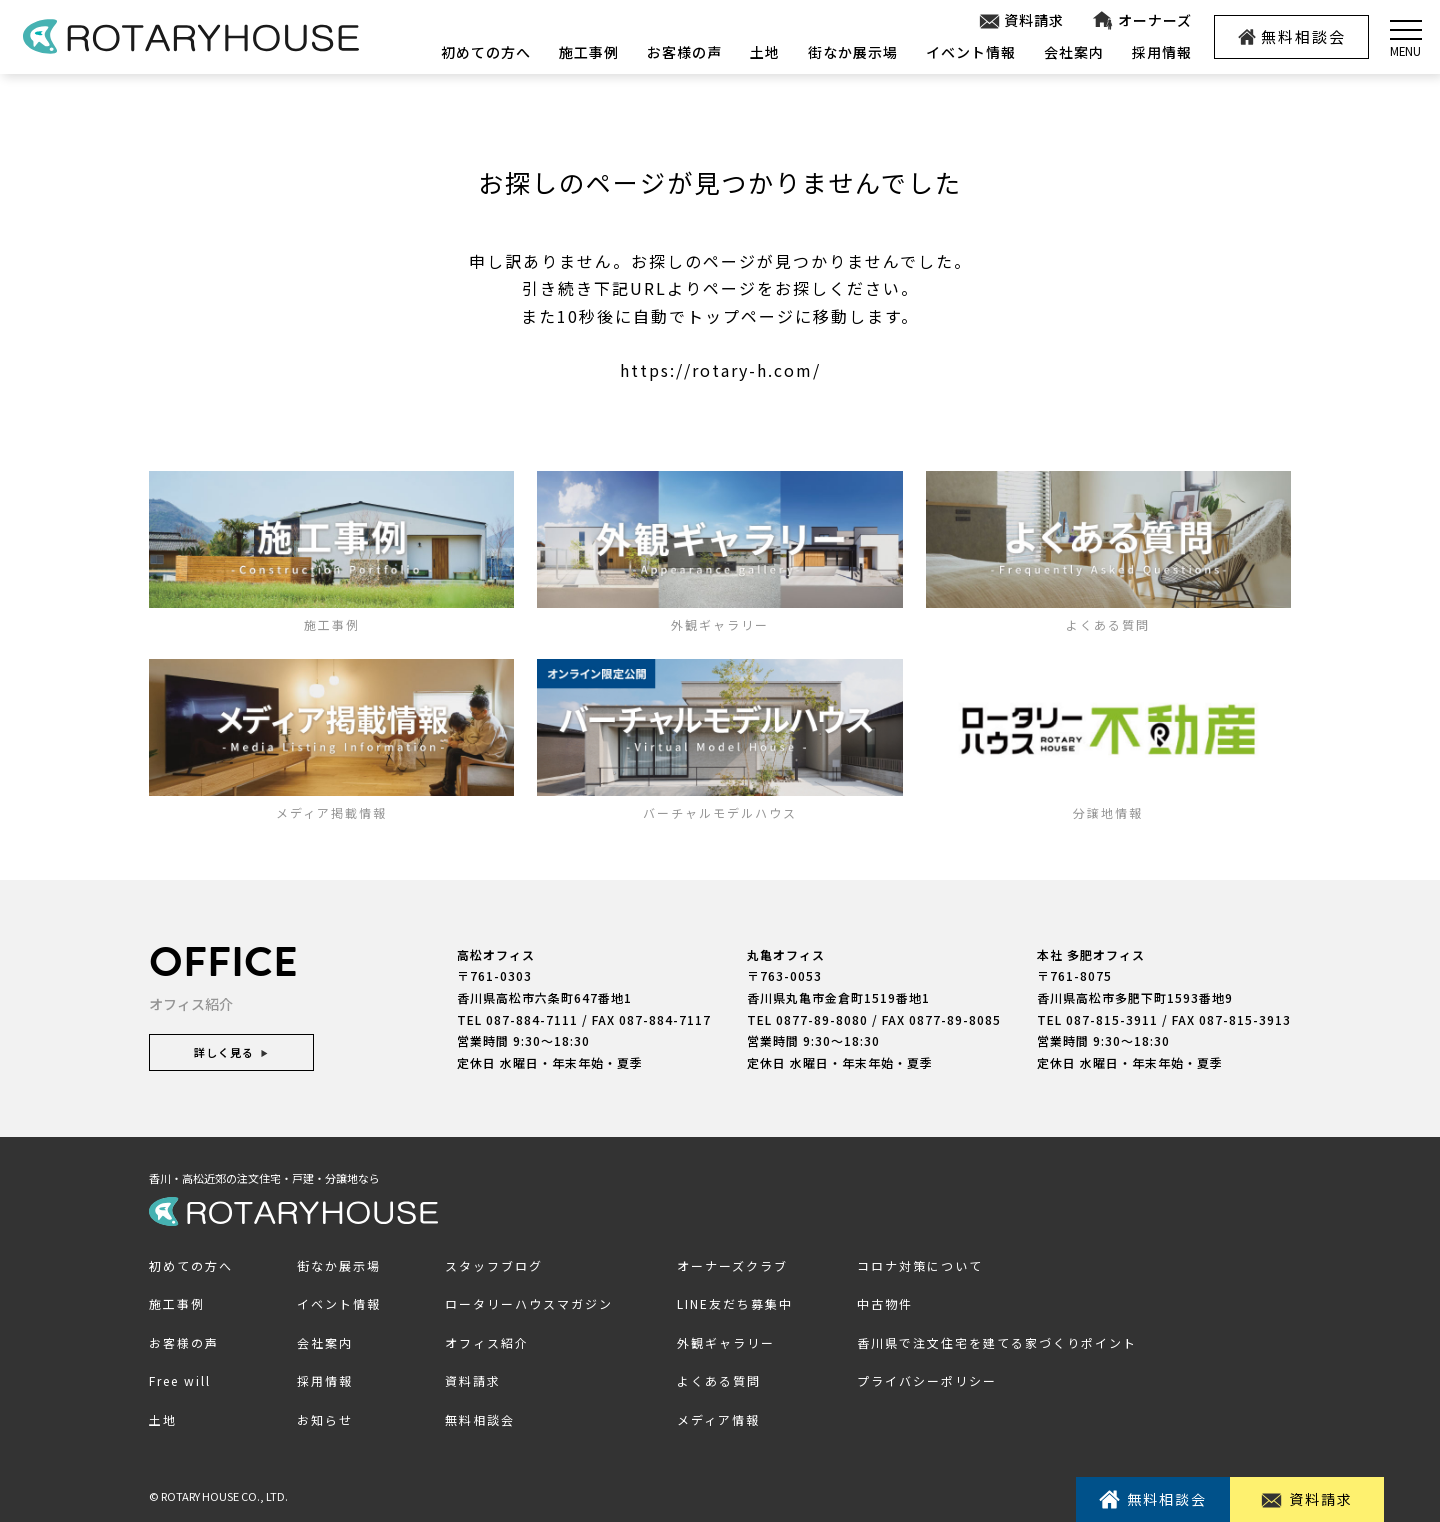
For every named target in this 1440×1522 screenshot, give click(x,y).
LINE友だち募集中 (735, 1303)
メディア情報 (718, 1419)
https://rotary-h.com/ (720, 370)
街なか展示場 (853, 52)
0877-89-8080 (822, 1019)
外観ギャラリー (726, 1342)
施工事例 (589, 52)
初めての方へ (486, 52)
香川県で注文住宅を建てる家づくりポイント (997, 1342)
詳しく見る (231, 1052)
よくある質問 (719, 1380)
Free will (180, 1380)
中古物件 (885, 1303)
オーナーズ (1141, 20)
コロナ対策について (920, 1265)
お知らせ (325, 1419)
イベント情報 (971, 52)
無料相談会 (1292, 36)
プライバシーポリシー (927, 1380)
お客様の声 (684, 52)
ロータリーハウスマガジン (529, 1303)
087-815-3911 (1112, 1019)
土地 (765, 52)
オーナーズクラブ (732, 1265)
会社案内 (1074, 52)
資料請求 (1021, 20)
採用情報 (1162, 52)
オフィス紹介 (487, 1342)
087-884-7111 (532, 1019)
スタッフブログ (494, 1265)
